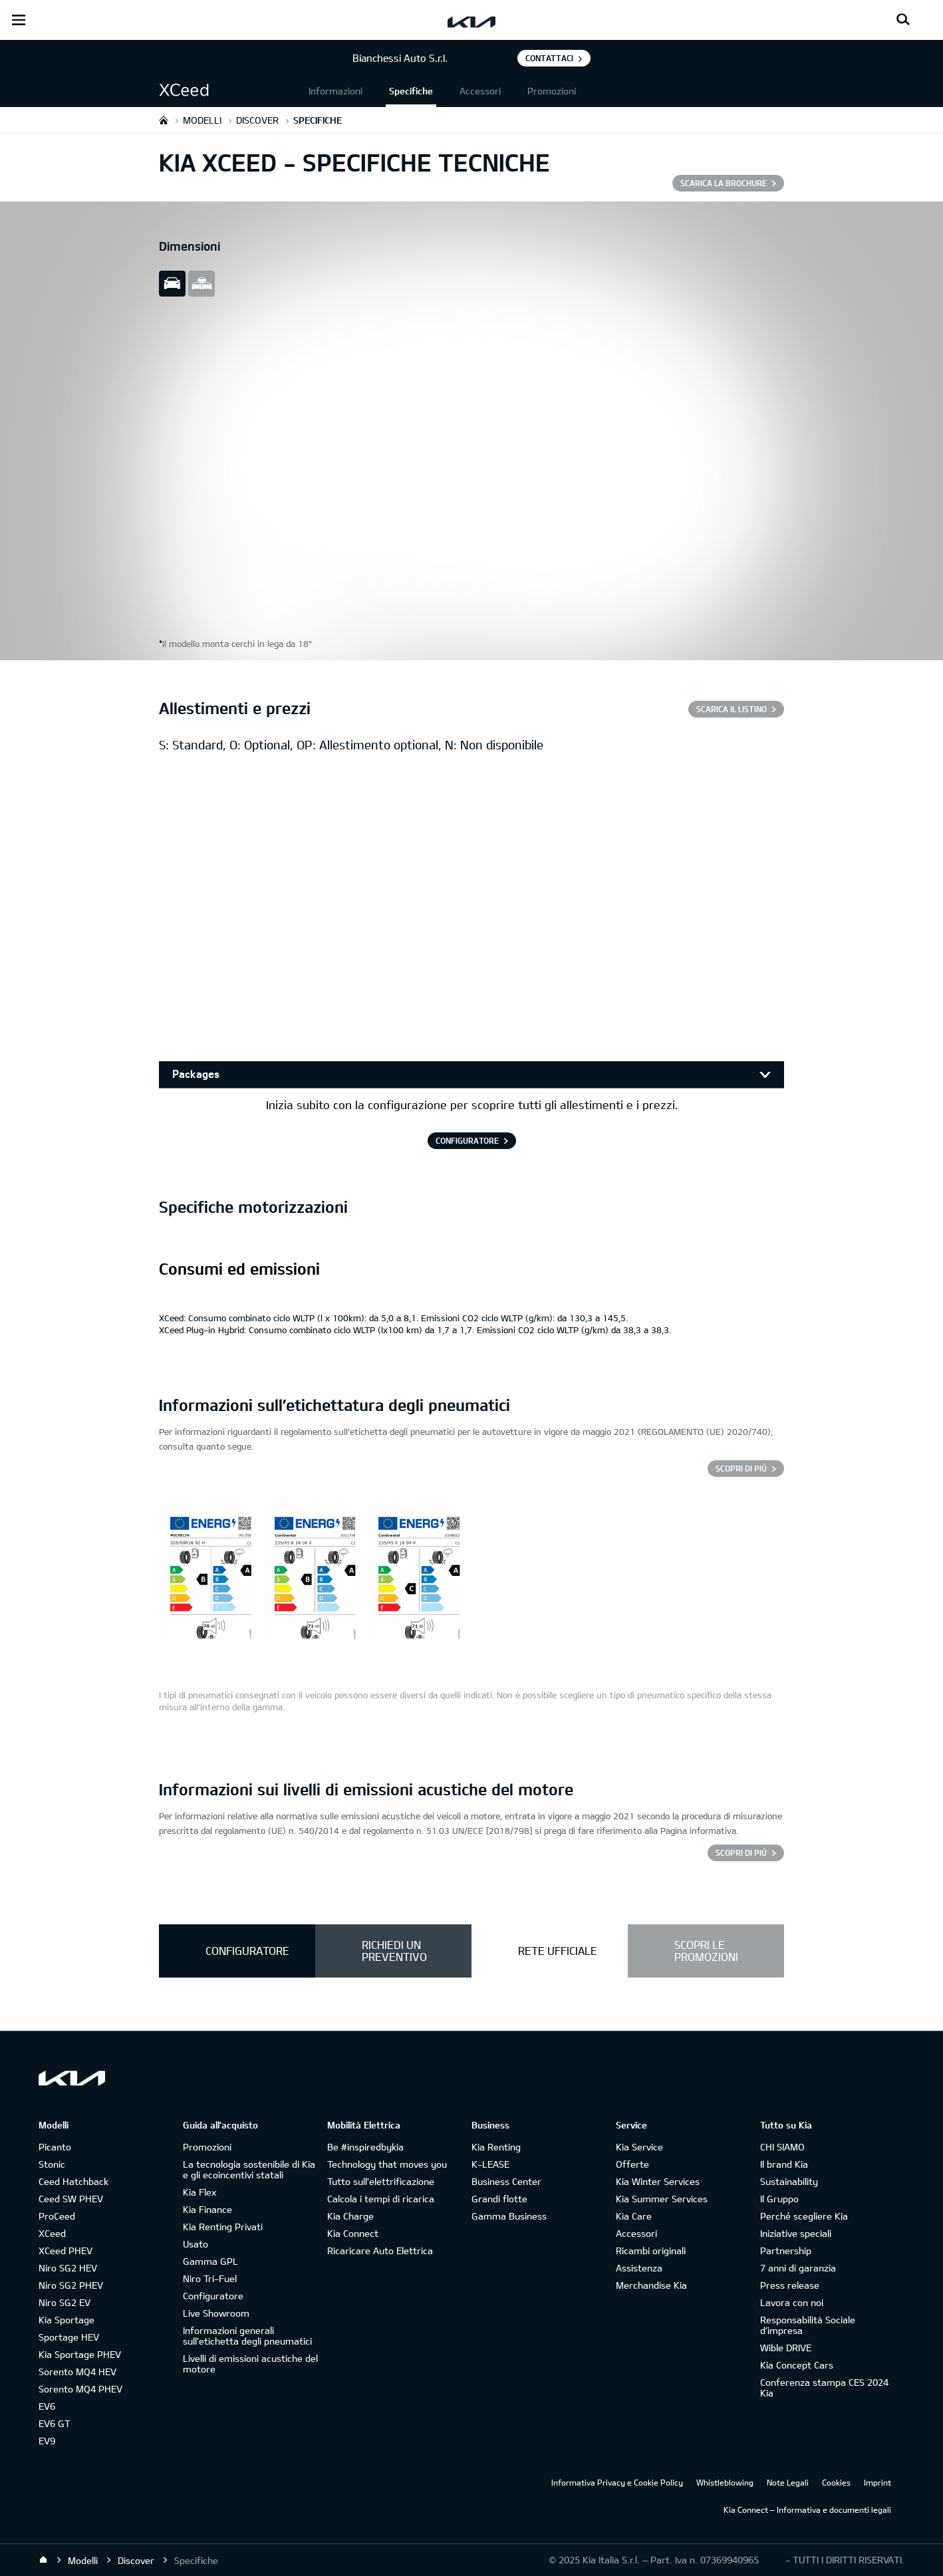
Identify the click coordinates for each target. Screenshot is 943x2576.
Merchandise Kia (651, 2285)
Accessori (480, 90)
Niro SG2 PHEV (71, 2285)
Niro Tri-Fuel (210, 2278)
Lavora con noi (791, 2302)
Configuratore (213, 2295)
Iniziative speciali (795, 2233)
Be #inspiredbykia (365, 2146)
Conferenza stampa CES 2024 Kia (824, 2387)
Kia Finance (207, 2209)
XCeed (52, 2233)
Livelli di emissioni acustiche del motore (250, 2364)
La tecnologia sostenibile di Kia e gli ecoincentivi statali (249, 2169)
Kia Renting (496, 2146)
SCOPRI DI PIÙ (741, 1852)
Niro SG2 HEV (68, 2267)
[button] (232, 90)
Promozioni (551, 90)
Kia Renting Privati (223, 2226)
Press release (789, 2285)
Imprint (877, 2482)
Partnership (785, 2250)
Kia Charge (350, 2216)
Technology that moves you (387, 2164)
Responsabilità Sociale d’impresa (807, 2325)
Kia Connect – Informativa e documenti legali (807, 2509)
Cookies (836, 2482)
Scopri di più (741, 1468)
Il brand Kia (784, 2164)
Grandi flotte (499, 2198)
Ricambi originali (651, 2250)
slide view (172, 284)
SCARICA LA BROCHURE (723, 183)
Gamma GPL (210, 2261)
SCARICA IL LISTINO (731, 708)
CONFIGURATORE (467, 1140)
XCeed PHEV (65, 2250)
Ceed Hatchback (73, 2181)
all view (201, 284)
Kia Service (639, 2146)
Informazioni (335, 90)
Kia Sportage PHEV (80, 2354)
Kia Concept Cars (796, 2365)
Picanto (55, 2146)
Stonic (52, 2164)
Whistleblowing (724, 2482)
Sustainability (789, 2181)
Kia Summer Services (662, 2198)
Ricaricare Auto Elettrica (380, 2250)
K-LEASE (490, 2164)
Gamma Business (509, 2216)
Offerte (632, 2164)
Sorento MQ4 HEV (77, 2371)
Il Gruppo (779, 2198)
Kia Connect (352, 2233)
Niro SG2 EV (64, 2302)
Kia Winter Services (658, 2181)
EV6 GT (54, 2423)
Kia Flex (199, 2192)
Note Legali (788, 2482)
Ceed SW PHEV (71, 2198)
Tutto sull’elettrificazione (380, 2181)
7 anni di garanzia (798, 2267)
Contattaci (549, 58)
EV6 (47, 2406)
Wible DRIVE (785, 2347)
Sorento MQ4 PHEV (80, 2388)
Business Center (506, 2181)
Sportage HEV (69, 2337)
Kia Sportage (66, 2319)
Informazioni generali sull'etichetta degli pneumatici (247, 2336)
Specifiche (411, 90)
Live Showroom (216, 2313)
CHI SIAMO (782, 2146)
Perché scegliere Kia (804, 2216)
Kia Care (634, 2216)
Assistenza (639, 2267)
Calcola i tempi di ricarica (380, 2198)
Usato (195, 2244)
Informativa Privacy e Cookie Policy (617, 2482)
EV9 (47, 2440)
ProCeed (57, 2216)
